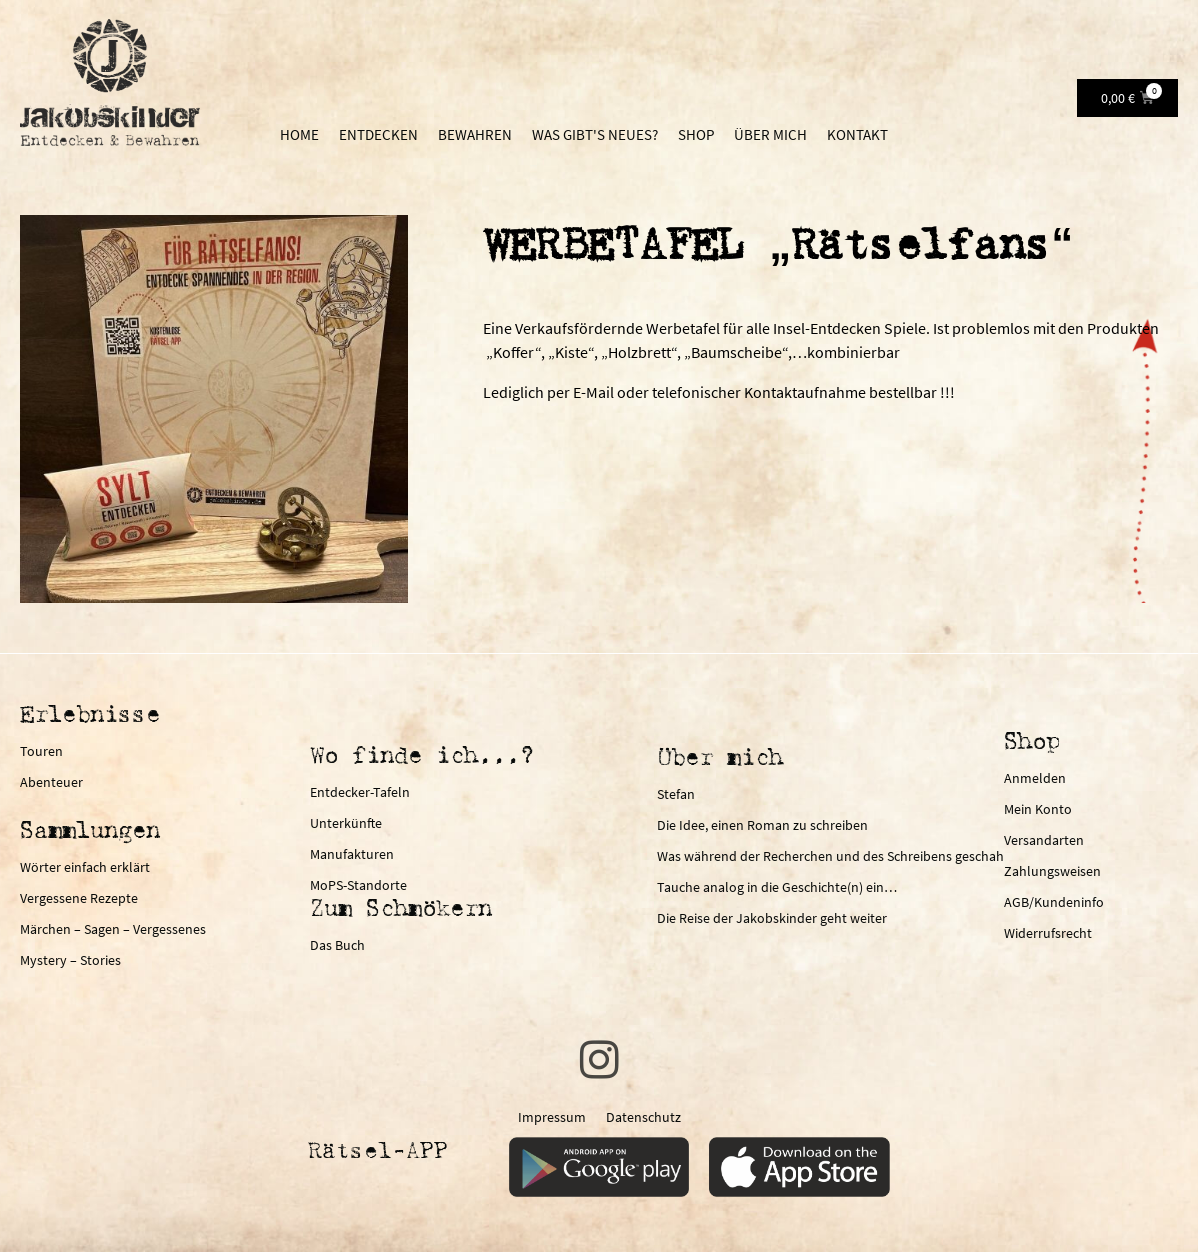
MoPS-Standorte (358, 885)
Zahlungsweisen (1052, 871)
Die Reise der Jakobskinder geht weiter (772, 918)
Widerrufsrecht (1048, 933)
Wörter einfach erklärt (85, 867)
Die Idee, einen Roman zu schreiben (762, 825)
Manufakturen (352, 854)
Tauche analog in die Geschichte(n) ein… (777, 887)
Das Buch (337, 945)
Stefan (676, 794)
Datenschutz (643, 1117)
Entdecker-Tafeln (360, 792)
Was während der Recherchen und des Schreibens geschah (830, 856)
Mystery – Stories (70, 960)
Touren (41, 751)
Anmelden (1035, 778)
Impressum (552, 1117)
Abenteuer (51, 782)
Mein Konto (1038, 809)
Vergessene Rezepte (79, 898)
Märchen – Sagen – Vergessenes (113, 929)
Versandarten (1044, 840)
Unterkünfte (346, 823)
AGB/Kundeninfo (1054, 902)
